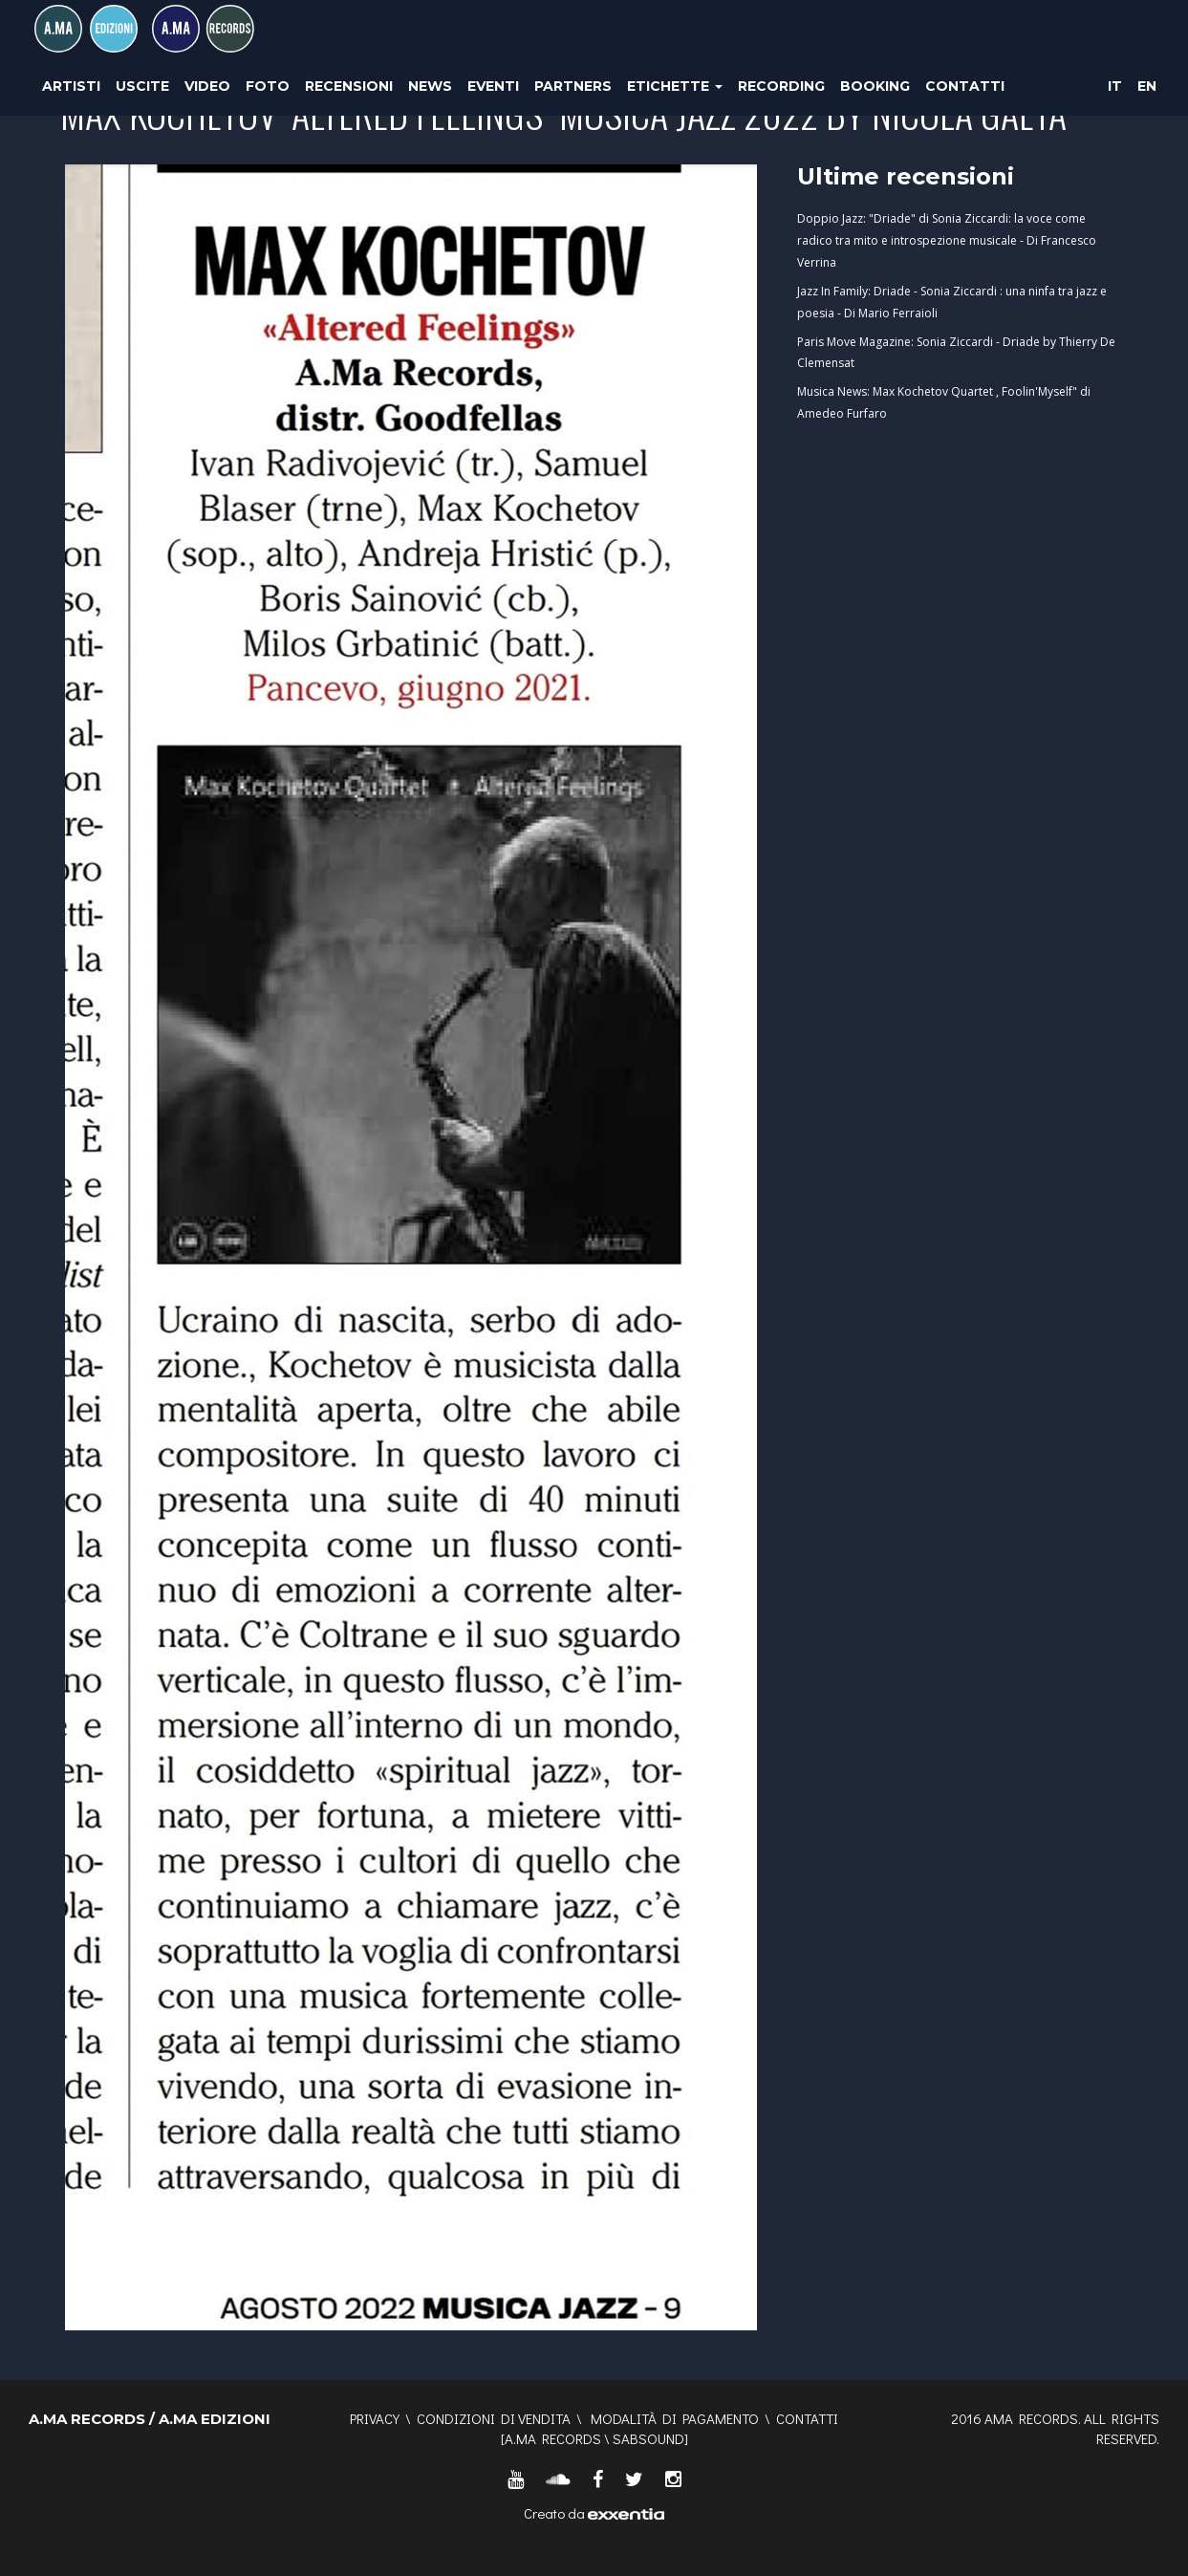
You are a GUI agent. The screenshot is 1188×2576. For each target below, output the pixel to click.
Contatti (964, 86)
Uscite (142, 86)
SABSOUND (648, 2438)
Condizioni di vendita (494, 2418)
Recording (781, 86)
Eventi (493, 86)
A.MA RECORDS (553, 2438)
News (430, 86)
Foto (268, 86)
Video (207, 86)
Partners (573, 86)
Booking (875, 86)
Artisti (71, 86)
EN (1146, 86)
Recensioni (349, 86)
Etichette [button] (675, 86)
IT (1115, 86)
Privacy (375, 2418)
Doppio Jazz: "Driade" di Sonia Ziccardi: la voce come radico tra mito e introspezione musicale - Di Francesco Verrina (946, 240)
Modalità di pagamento (675, 2418)
